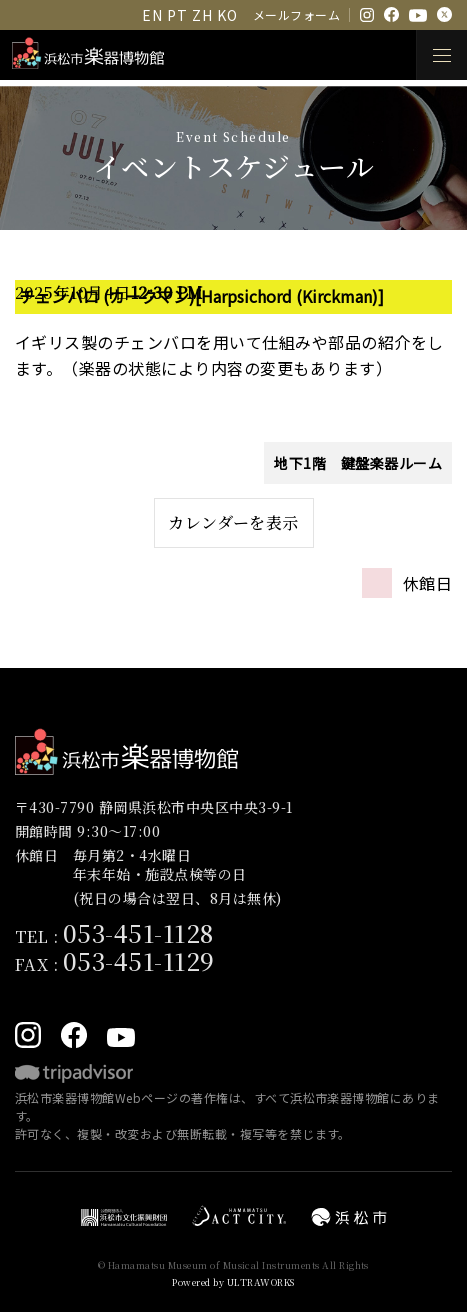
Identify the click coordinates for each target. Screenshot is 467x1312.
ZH (202, 15)
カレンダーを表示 (233, 522)
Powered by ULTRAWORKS (233, 1282)
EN (152, 15)
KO (227, 15)
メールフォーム (296, 14)
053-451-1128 (138, 932)
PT (177, 15)
